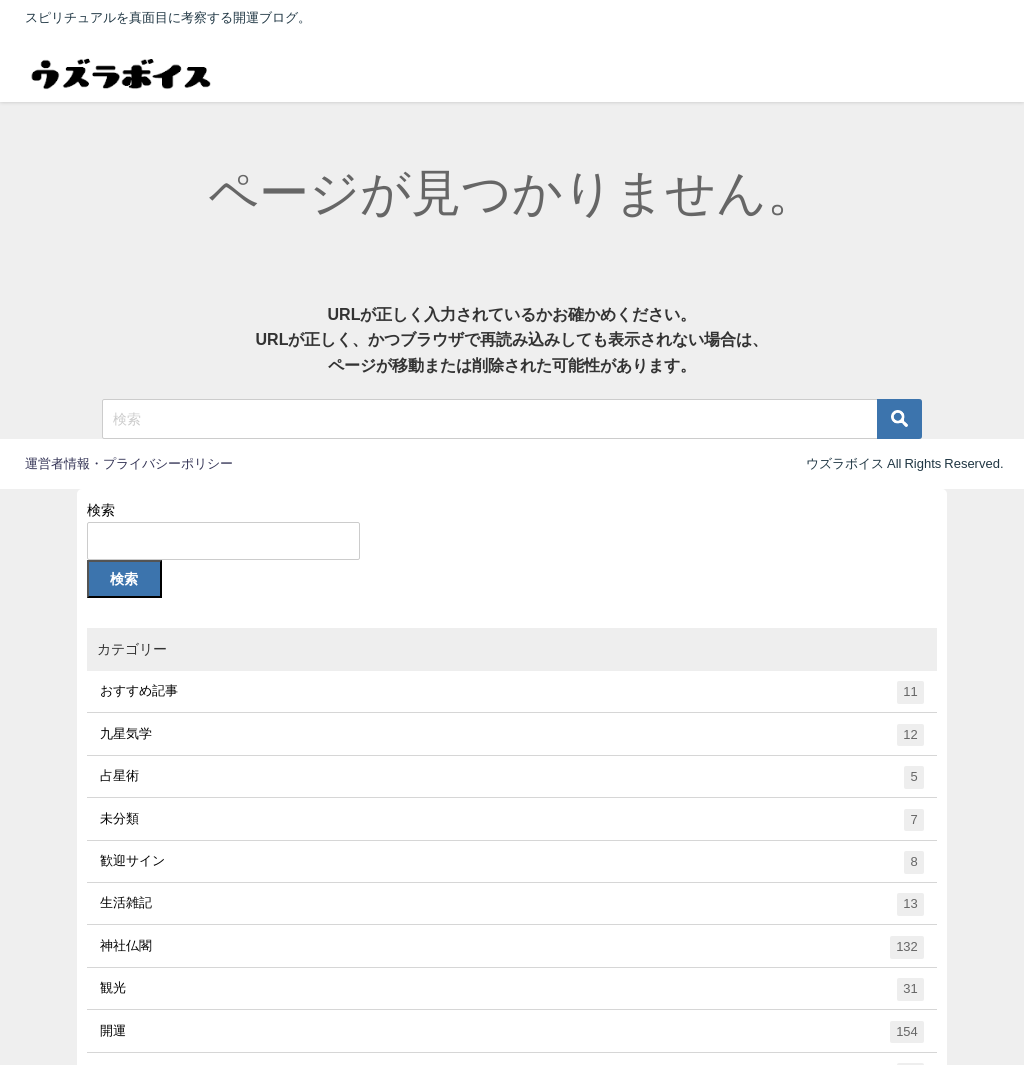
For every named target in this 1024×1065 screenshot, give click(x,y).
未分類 (512, 820)
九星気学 (512, 735)
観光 (512, 989)
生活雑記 (512, 904)
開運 (512, 1032)
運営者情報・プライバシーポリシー (129, 463)
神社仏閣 (512, 947)
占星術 (512, 777)
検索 (101, 510)
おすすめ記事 (512, 692)
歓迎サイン (512, 862)
